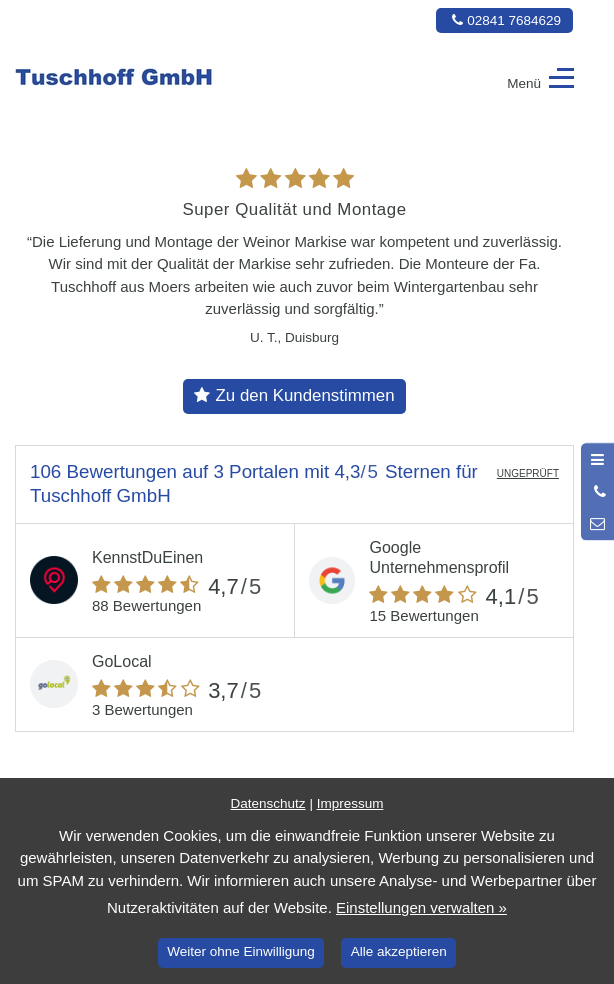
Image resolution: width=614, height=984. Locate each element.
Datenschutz (268, 803)
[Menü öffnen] (598, 459)
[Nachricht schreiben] (598, 524)
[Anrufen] (598, 492)
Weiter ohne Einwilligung (241, 951)
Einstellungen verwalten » (421, 907)
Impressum (350, 803)
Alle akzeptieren (399, 951)
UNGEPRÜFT (528, 473)
